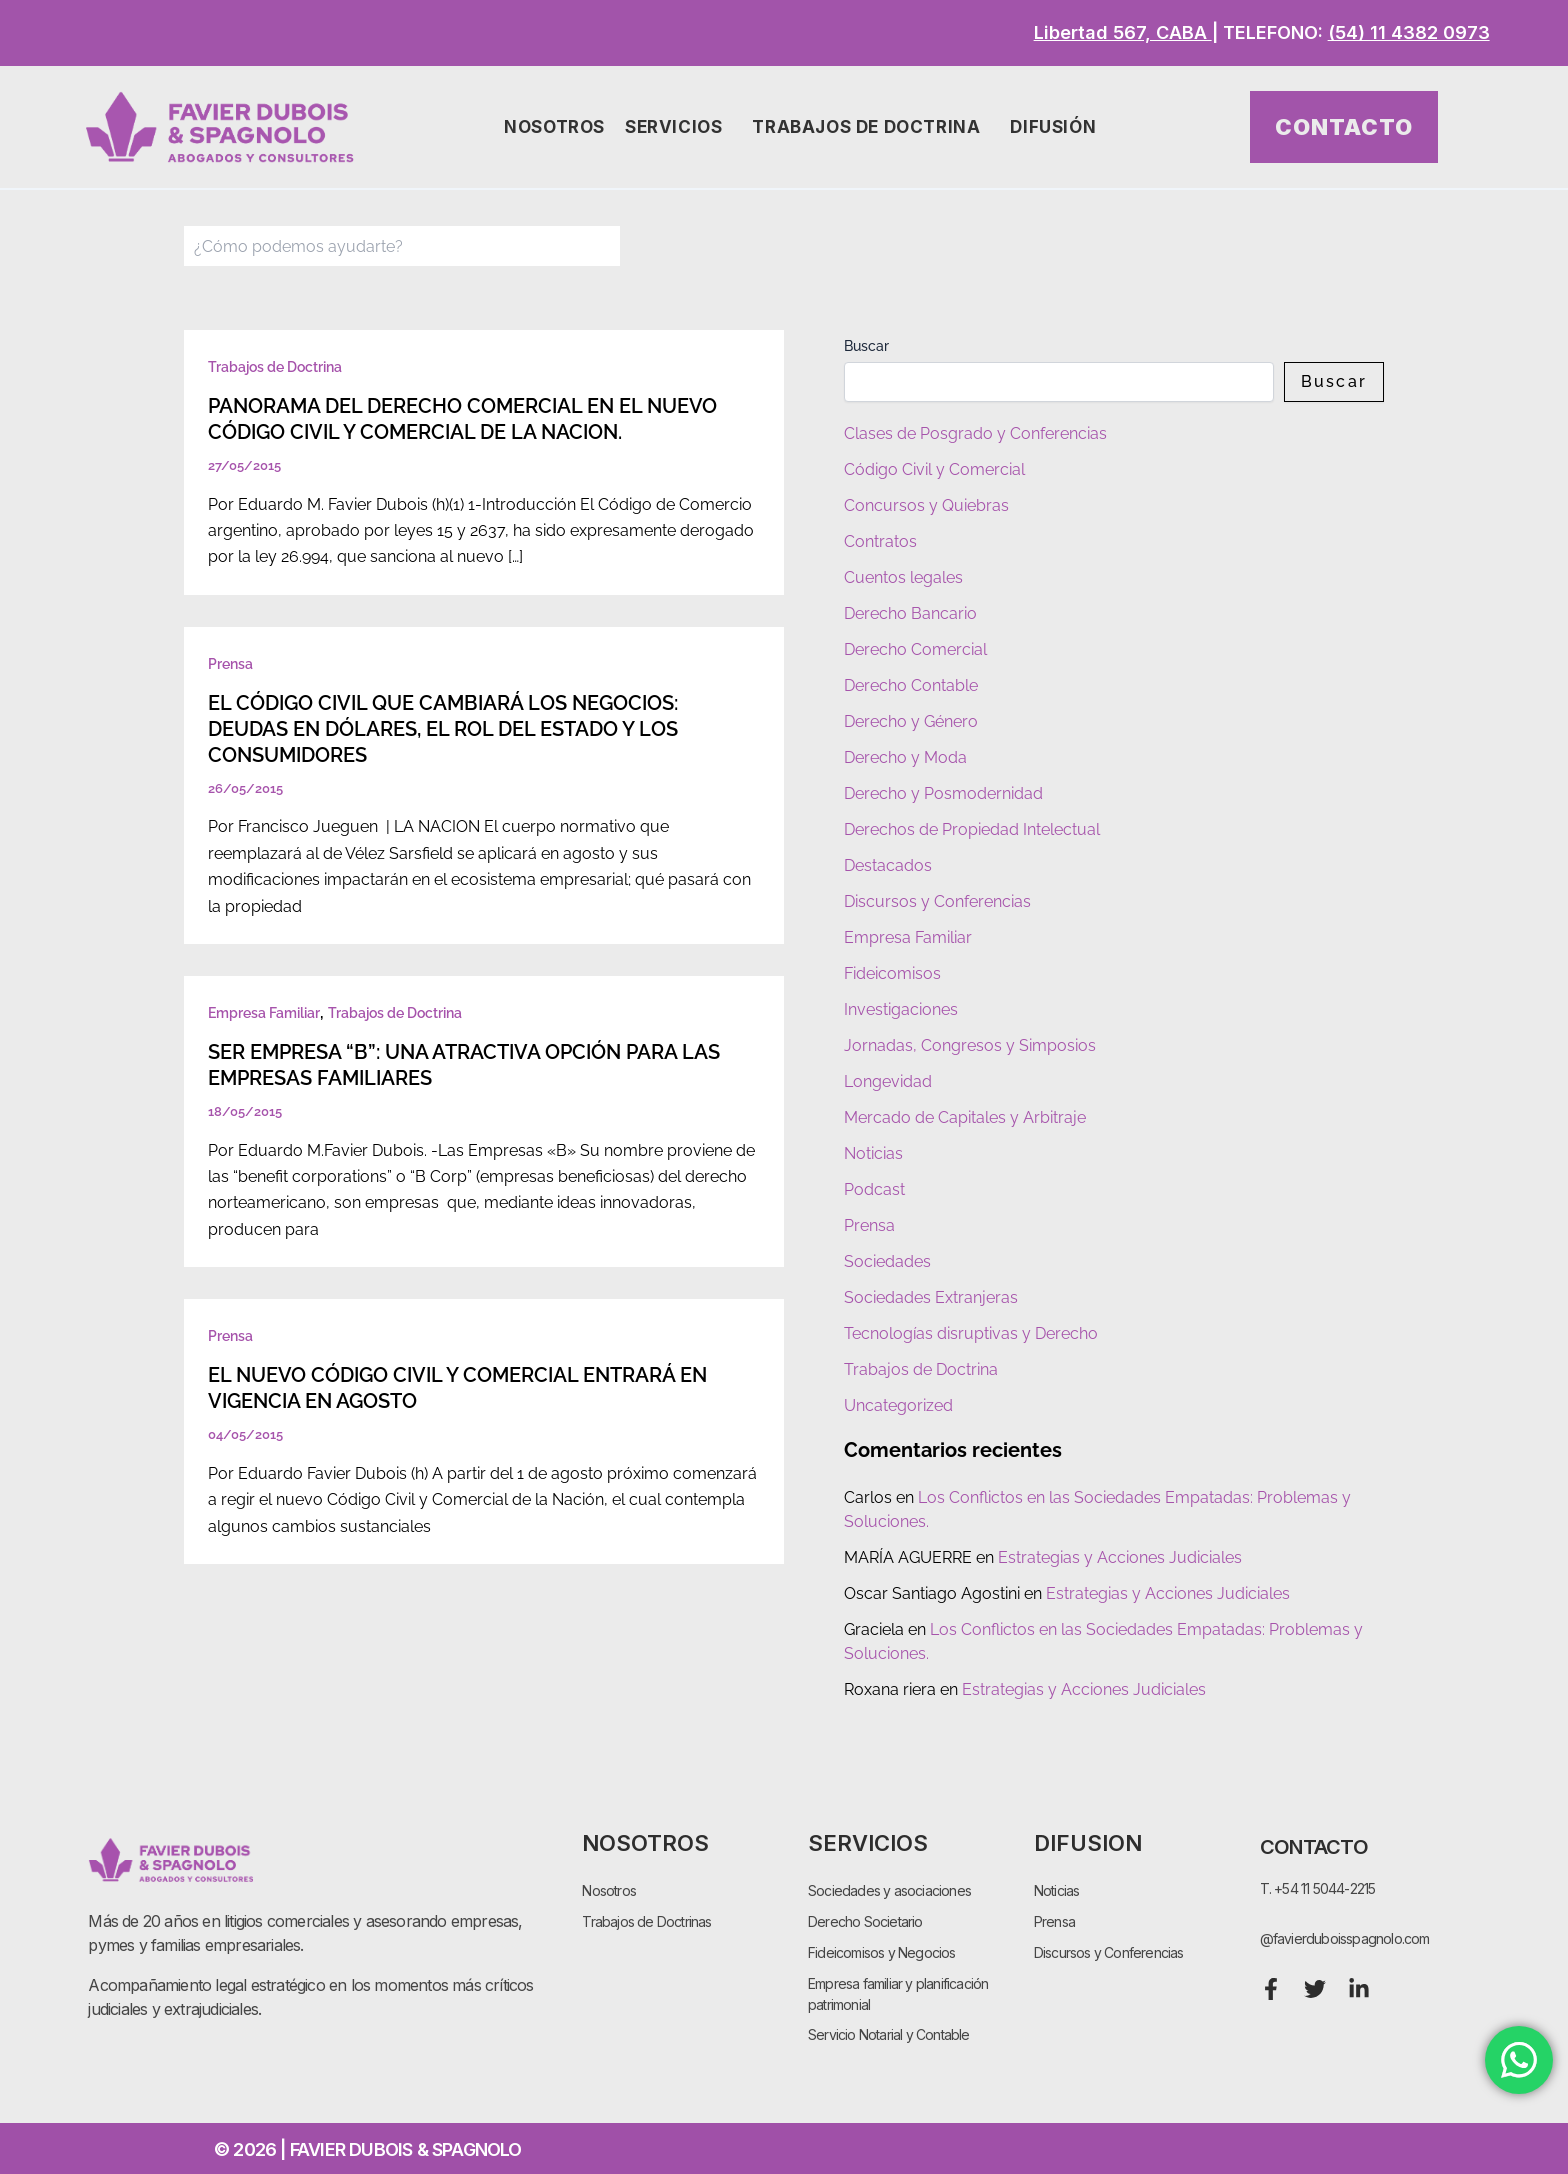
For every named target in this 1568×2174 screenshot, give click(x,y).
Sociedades (887, 1261)
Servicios (678, 127)
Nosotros (554, 127)
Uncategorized (898, 1405)
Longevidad (888, 1081)
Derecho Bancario (910, 613)
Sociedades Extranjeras (931, 1297)
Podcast (874, 1189)
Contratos (880, 541)
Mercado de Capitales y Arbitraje (965, 1117)
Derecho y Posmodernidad (943, 793)
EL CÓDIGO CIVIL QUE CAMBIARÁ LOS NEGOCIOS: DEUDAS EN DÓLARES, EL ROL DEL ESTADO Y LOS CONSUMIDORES (443, 729)
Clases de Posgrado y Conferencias (975, 433)
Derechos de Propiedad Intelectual (972, 829)
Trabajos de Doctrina (871, 127)
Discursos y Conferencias (937, 901)
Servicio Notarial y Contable (889, 2035)
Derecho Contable (911, 685)
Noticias (873, 1153)
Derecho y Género (911, 721)
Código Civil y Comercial (934, 469)
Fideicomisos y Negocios (882, 1952)
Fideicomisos (892, 973)
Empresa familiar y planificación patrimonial (898, 1994)
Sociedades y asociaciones (889, 1890)
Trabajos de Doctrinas (646, 1921)
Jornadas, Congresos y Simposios (970, 1045)
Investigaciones (901, 1009)
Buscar (866, 346)
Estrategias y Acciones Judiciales (1120, 1557)
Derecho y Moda (905, 757)
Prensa (230, 664)
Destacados (888, 865)
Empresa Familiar (264, 1013)
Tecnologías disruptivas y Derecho (971, 1333)
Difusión (1058, 127)
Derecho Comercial (915, 649)
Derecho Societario (865, 1921)
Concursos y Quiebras (926, 505)
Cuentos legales (903, 577)
